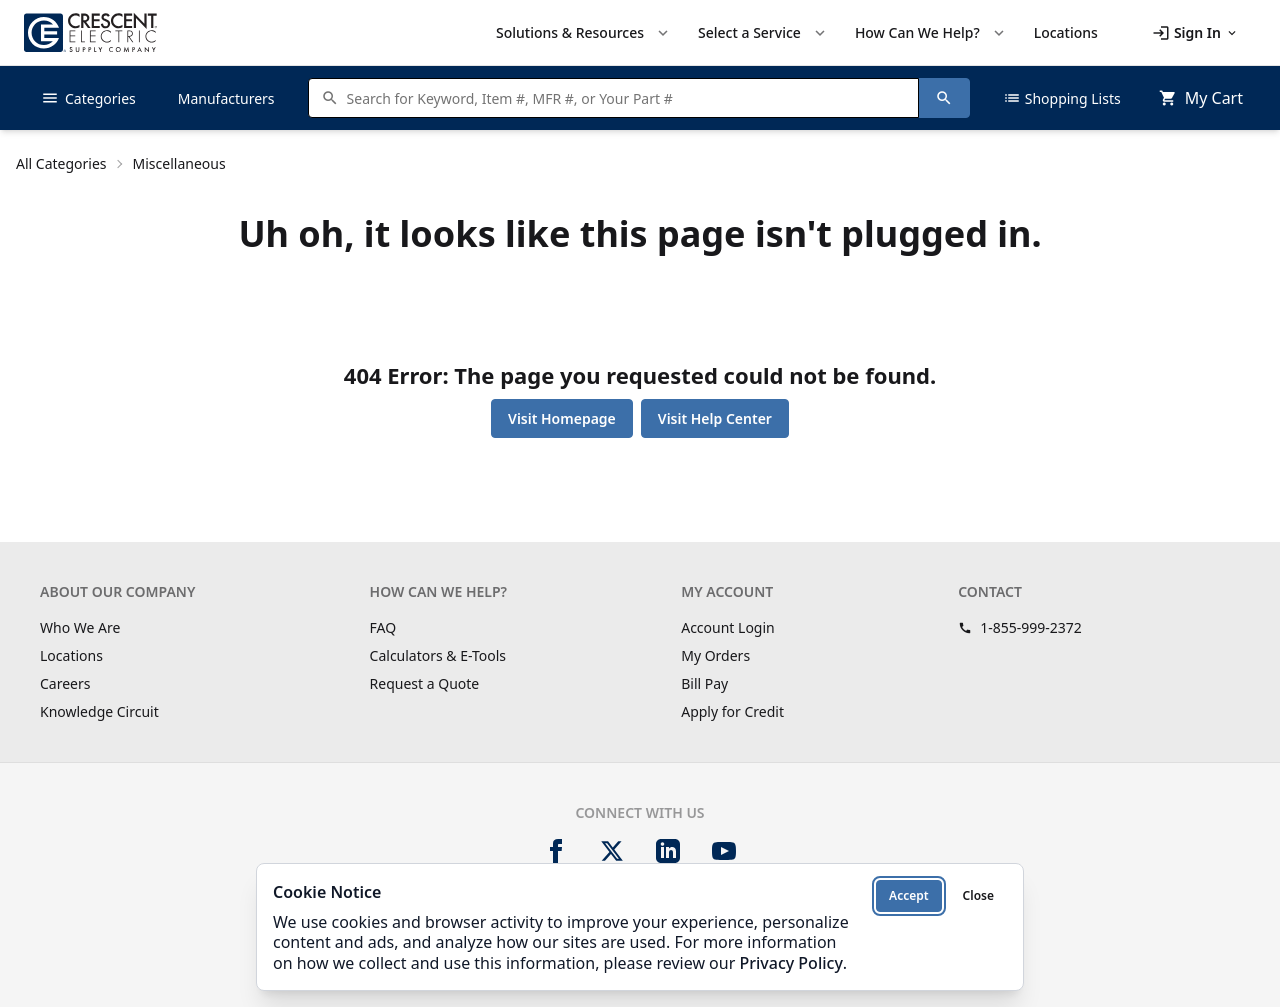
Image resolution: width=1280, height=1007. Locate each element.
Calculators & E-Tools (438, 655)
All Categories (61, 163)
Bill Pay (704, 683)
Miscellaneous (179, 163)
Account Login (728, 627)
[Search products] (627, 98)
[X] (612, 851)
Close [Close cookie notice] (978, 895)
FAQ (383, 627)
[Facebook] (556, 851)
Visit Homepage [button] (562, 418)
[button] (1195, 33)
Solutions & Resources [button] (584, 33)
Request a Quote (425, 683)
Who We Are (80, 627)
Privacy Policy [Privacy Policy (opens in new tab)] (790, 963)
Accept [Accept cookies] (909, 895)
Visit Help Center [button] (715, 418)
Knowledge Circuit (99, 711)
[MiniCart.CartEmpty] (1201, 98)
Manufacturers (226, 98)
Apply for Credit (732, 711)
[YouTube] (724, 851)
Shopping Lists (1062, 98)
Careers (65, 683)
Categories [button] (88, 98)
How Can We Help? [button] (931, 33)
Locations (71, 655)
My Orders (715, 655)
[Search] (944, 98)
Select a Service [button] (763, 33)
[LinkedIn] (668, 851)
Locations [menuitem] (1066, 32)
